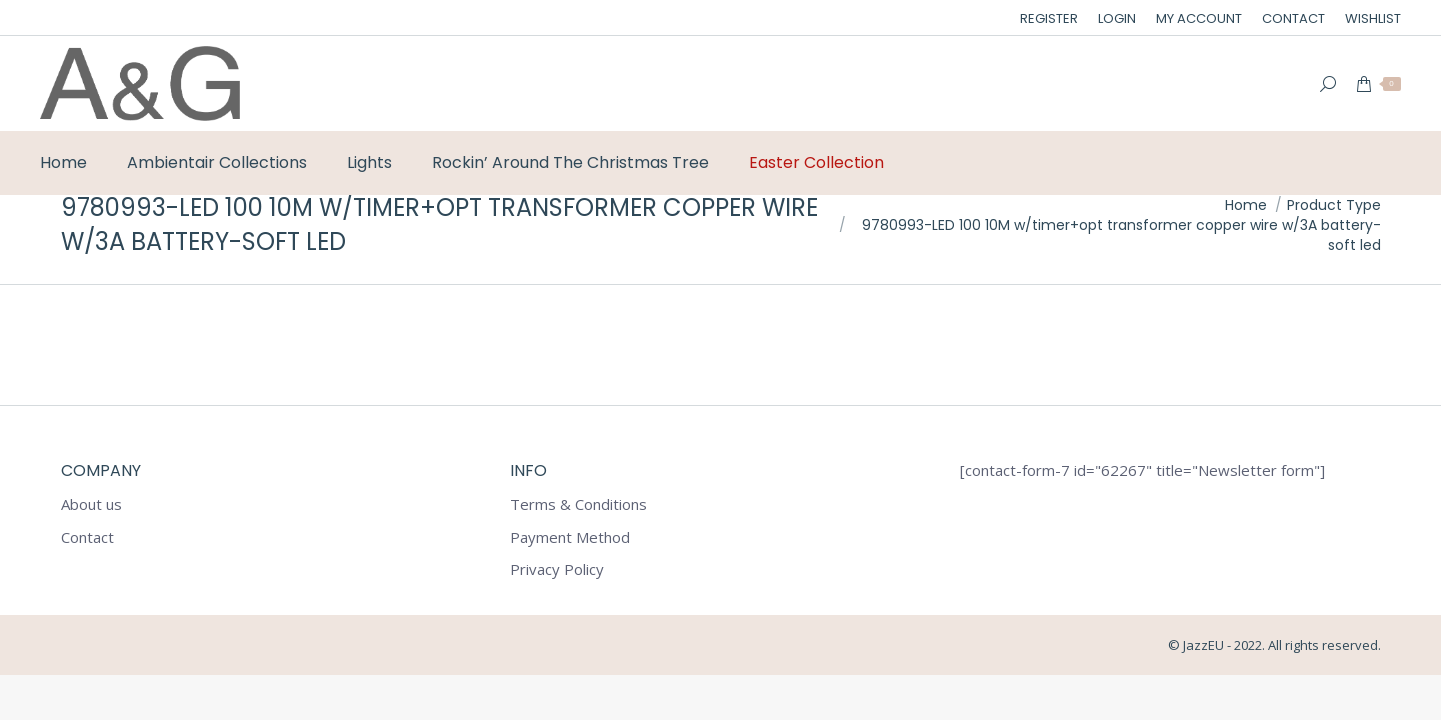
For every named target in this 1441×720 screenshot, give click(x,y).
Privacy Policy (557, 569)
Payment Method (570, 537)
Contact (87, 537)
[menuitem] (1049, 18)
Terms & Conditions (578, 504)
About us (91, 504)
